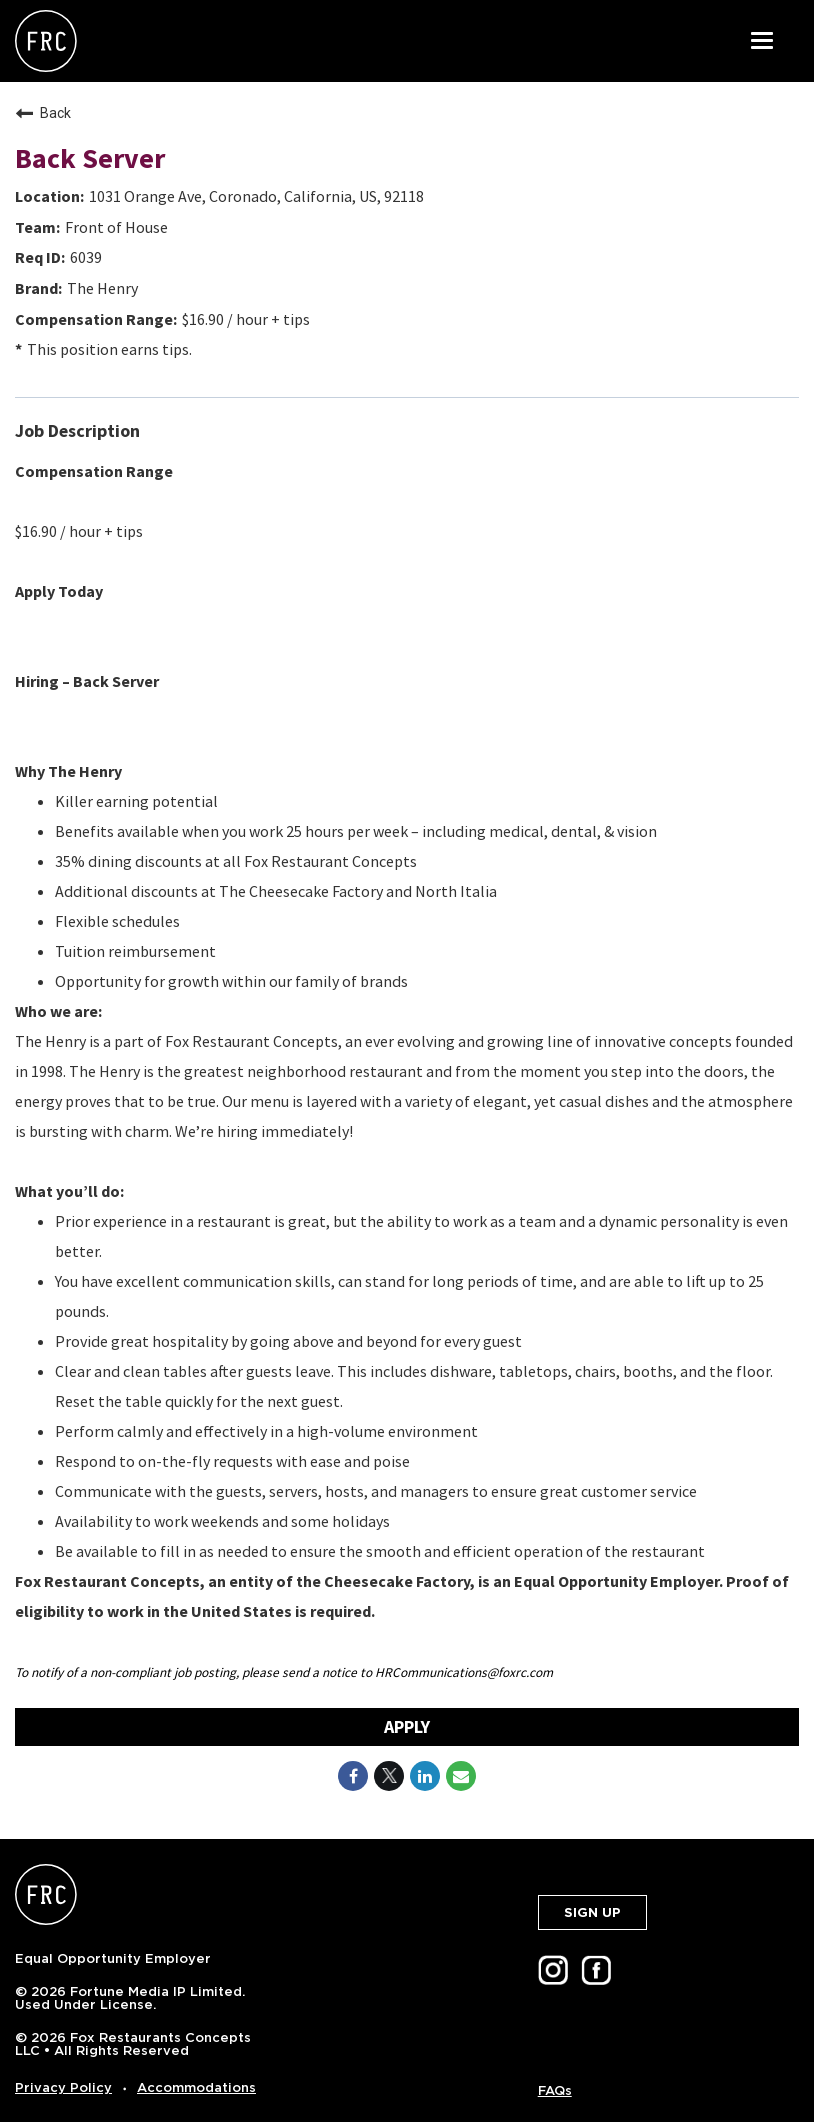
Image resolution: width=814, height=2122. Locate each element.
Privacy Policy (63, 2087)
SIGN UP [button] (592, 1912)
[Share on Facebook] (353, 1776)
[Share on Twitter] (389, 1776)
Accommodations (196, 2087)
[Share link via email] (461, 1776)
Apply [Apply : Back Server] (407, 1726)
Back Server (90, 158)
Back (43, 113)
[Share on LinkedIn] (425, 1776)
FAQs (555, 2090)
